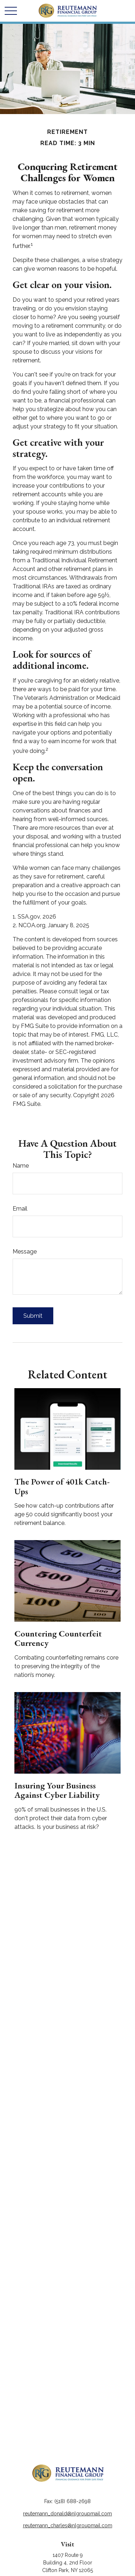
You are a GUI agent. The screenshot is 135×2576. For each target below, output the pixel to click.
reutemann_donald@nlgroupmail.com (67, 2513)
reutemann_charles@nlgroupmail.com (67, 2525)
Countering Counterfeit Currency (58, 1638)
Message (25, 1251)
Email (20, 1208)
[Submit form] (33, 1315)
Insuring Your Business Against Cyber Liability (57, 1790)
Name (21, 1165)
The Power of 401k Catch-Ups (62, 1486)
